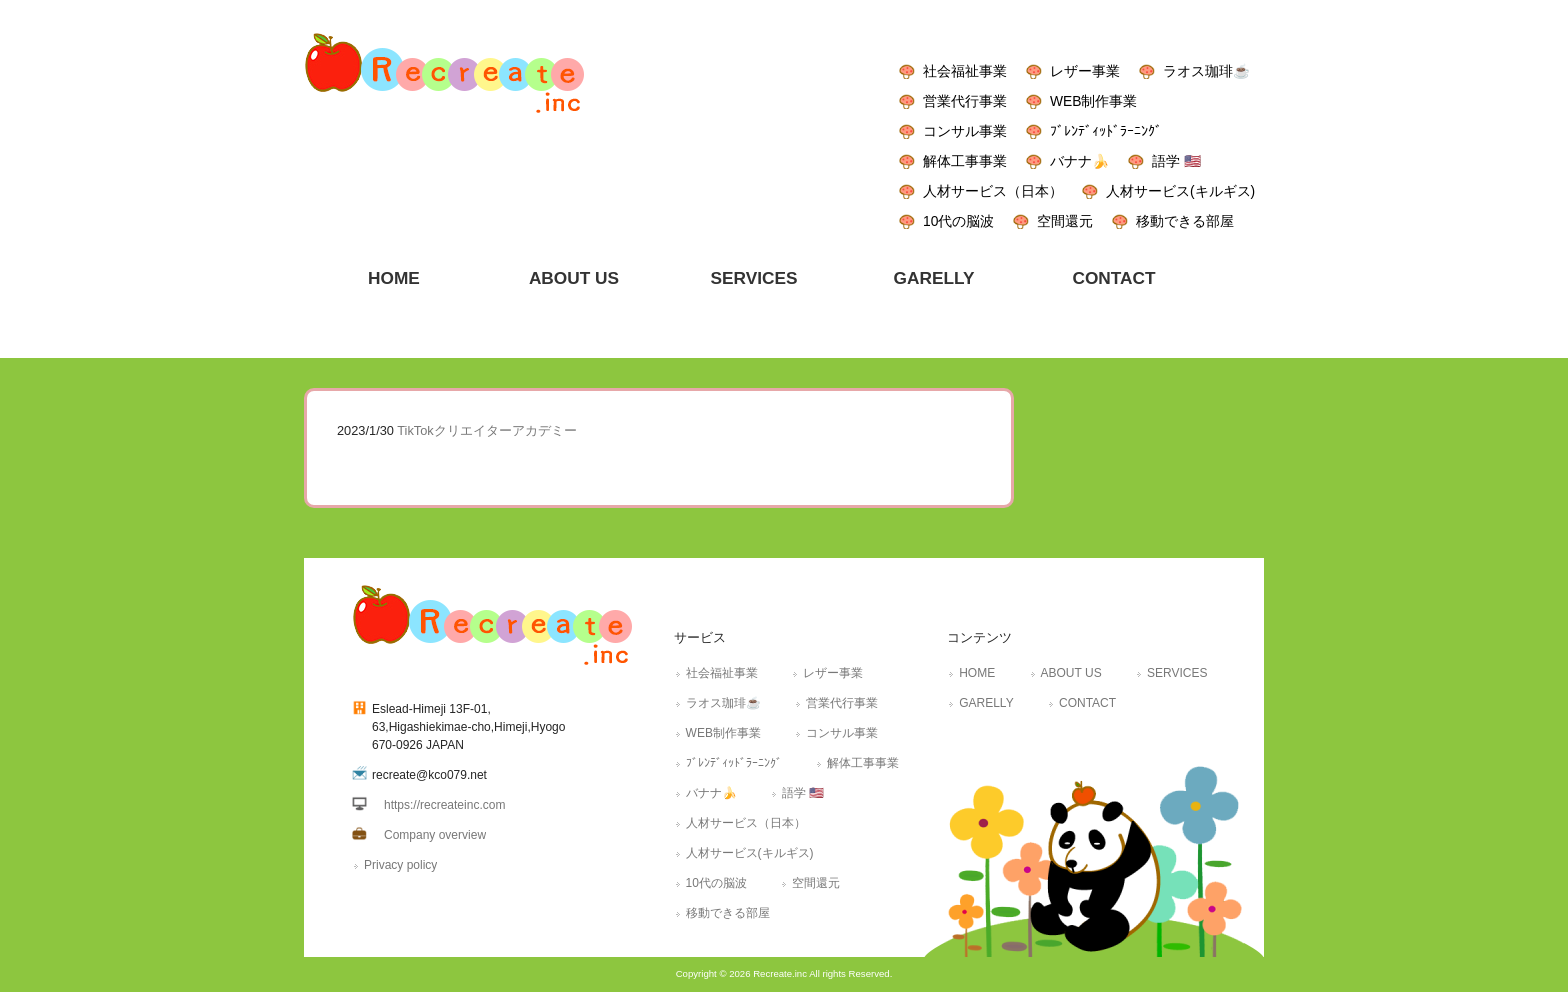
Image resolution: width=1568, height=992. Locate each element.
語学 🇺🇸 (1176, 161)
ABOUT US (1071, 673)
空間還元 (1065, 221)
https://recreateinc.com (444, 805)
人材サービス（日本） (993, 191)
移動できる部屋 (1185, 221)
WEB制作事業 (1093, 101)
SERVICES (1177, 673)
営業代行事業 (965, 101)
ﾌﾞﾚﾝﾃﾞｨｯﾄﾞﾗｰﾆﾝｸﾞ (1106, 131)
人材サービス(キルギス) (1180, 191)
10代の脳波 (958, 221)
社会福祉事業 (965, 71)
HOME (977, 673)
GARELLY (986, 703)
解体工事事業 (965, 161)
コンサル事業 (965, 131)
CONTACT (1087, 703)
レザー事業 (1085, 71)
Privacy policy (400, 865)
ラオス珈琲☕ (1206, 71)
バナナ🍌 (1079, 161)
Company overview (435, 835)
